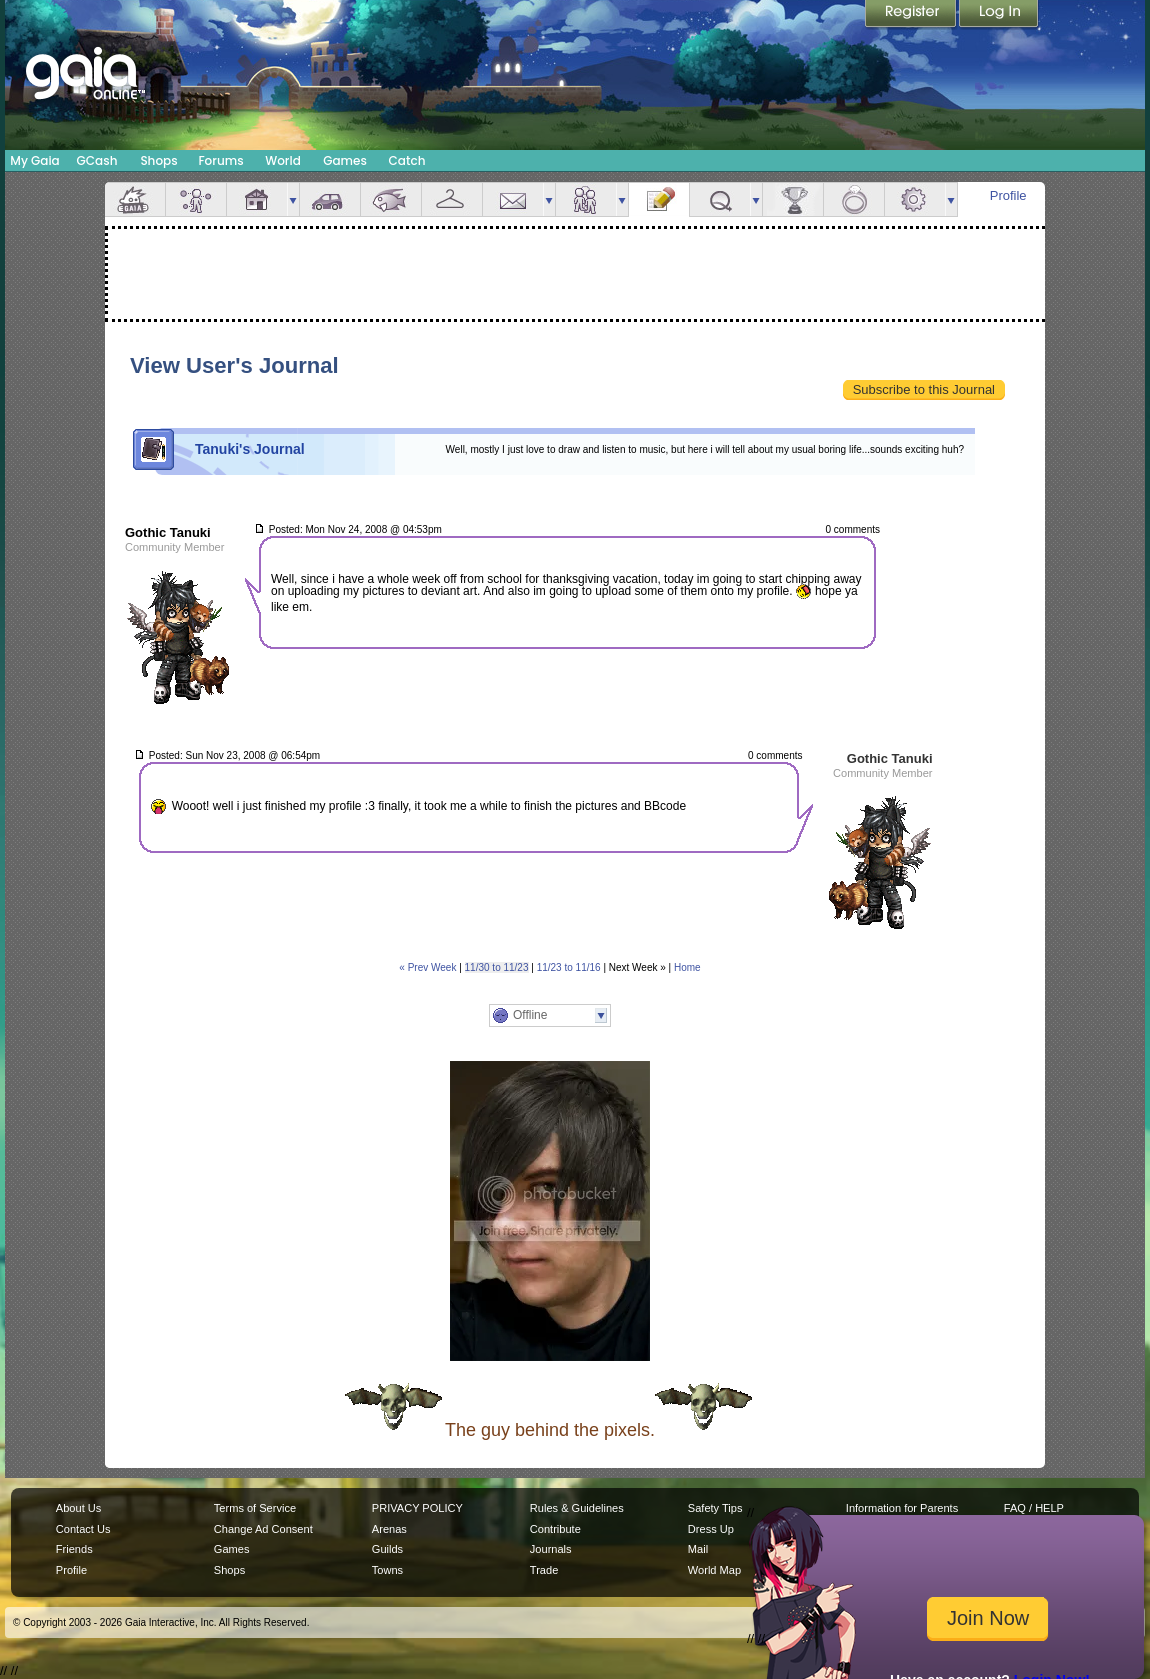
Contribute (555, 1529)
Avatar (196, 199)
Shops (158, 160)
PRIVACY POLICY (417, 1508)
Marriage (854, 199)
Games (345, 160)
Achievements (793, 199)
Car (330, 199)
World (283, 160)
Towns (387, 1570)
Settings (915, 199)
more (293, 199)
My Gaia (34, 160)
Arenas (389, 1529)
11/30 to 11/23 (497, 967)
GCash (97, 160)
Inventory (452, 199)
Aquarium (391, 199)
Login (999, 15)
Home (687, 967)
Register (912, 15)
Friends (586, 199)
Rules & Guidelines (577, 1508)
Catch (407, 160)
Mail (513, 199)
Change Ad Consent (263, 1529)
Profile (1008, 195)
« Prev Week (427, 967)
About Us (78, 1508)
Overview (135, 199)
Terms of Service (255, 1508)
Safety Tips (715, 1508)
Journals (551, 1549)
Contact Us (83, 1529)
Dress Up (711, 1529)
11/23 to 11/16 (569, 967)
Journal (659, 199)
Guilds (387, 1549)
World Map (714, 1570)
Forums (220, 160)
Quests (720, 199)
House (257, 199)
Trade (544, 1570)
